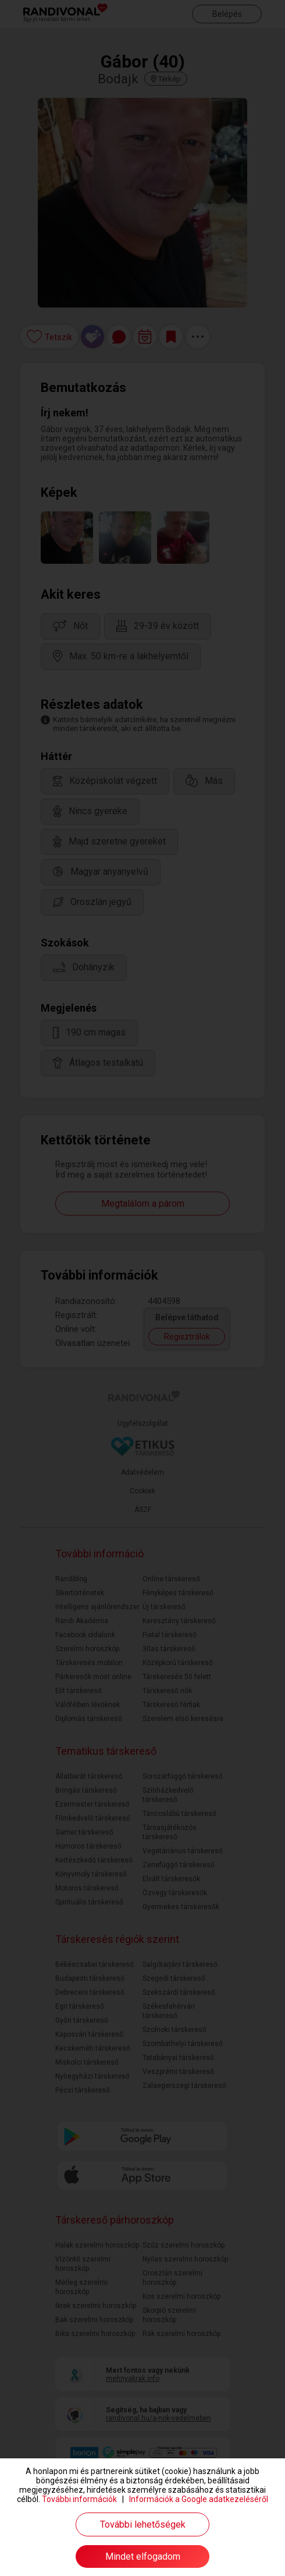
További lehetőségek (143, 2524)
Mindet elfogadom (142, 2556)
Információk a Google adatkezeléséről (198, 2499)
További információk (79, 2499)
